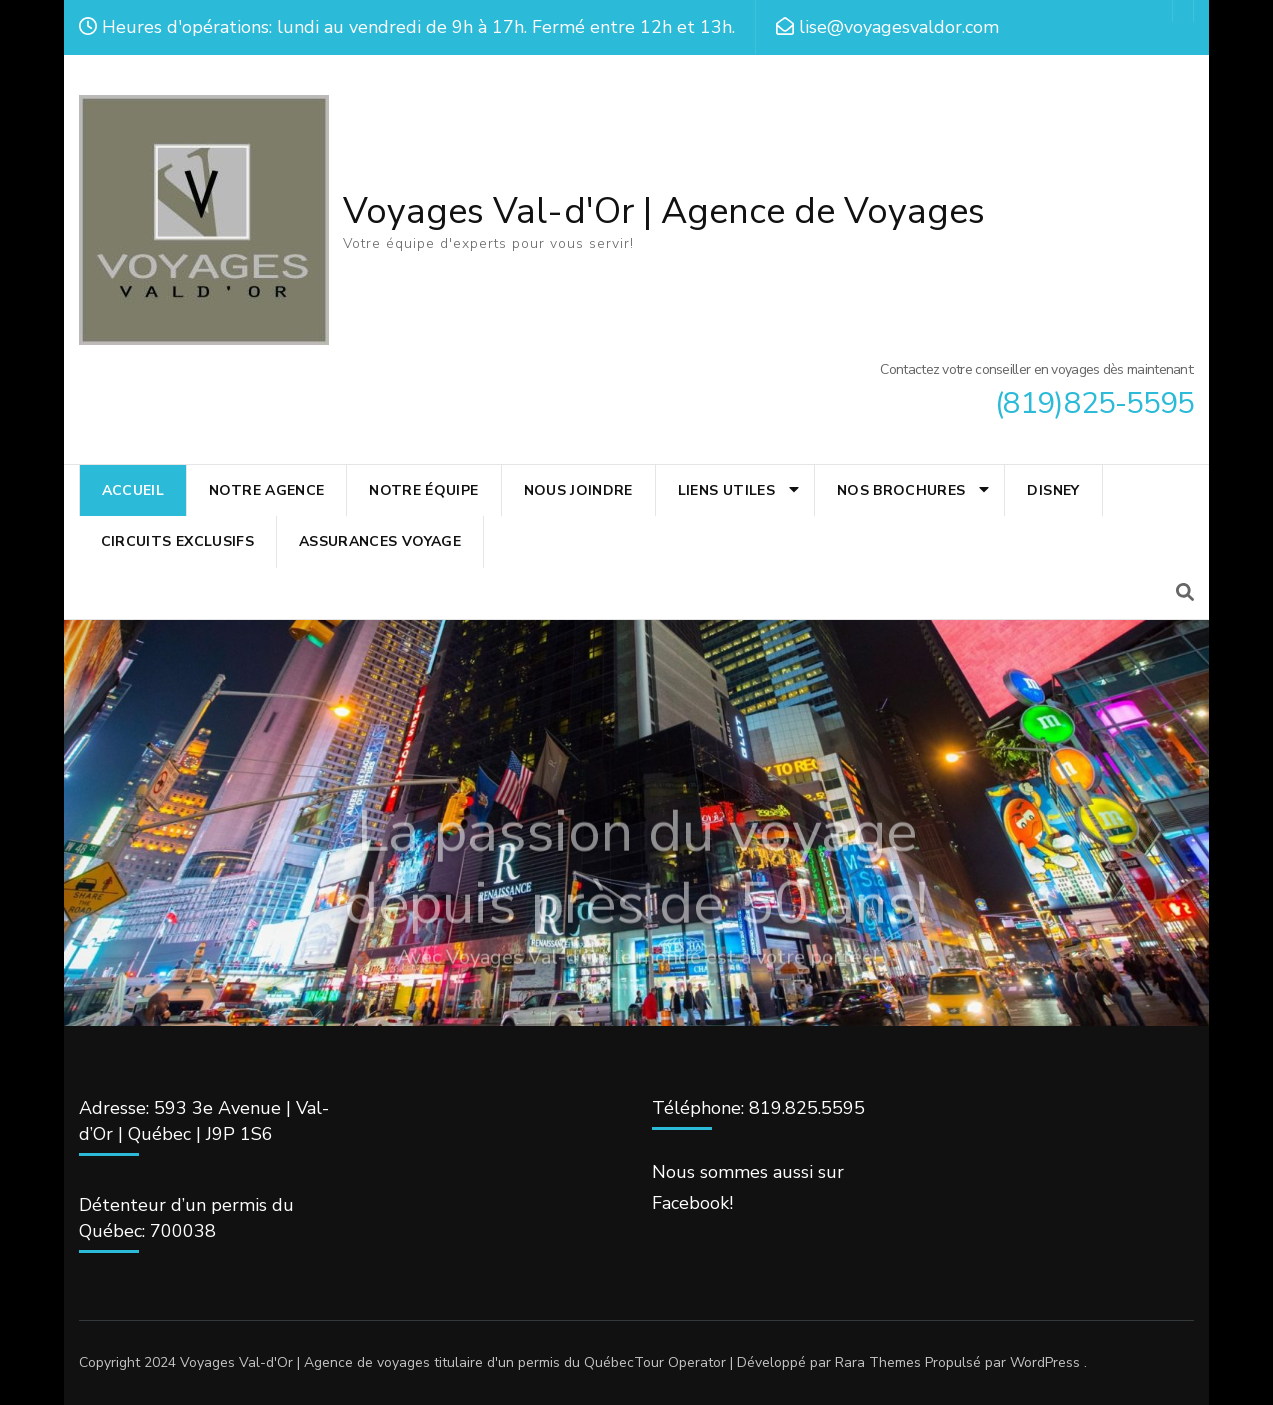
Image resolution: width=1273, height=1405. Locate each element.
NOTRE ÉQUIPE (423, 490)
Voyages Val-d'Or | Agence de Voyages (664, 211)
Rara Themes (878, 1362)
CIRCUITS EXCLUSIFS (177, 541)
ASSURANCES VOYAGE (380, 541)
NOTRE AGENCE (266, 490)
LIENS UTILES (726, 490)
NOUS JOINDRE (578, 490)
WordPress (1045, 1362)
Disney (1053, 490)
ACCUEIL (133, 490)
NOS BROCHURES (901, 490)
